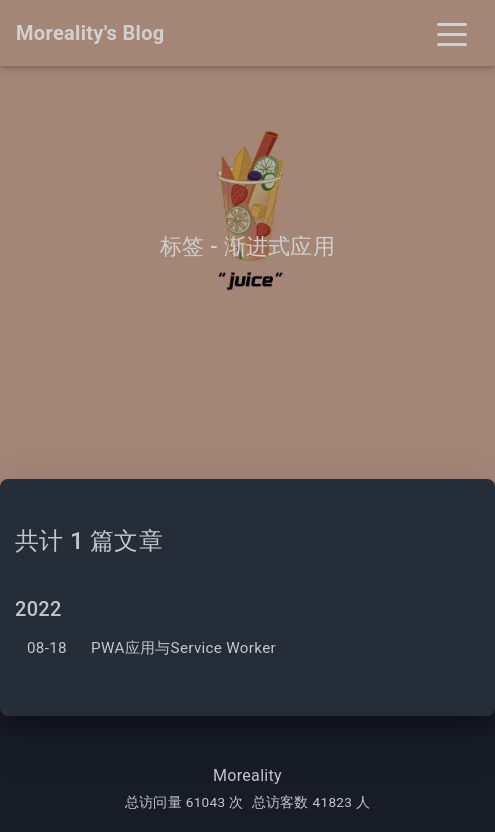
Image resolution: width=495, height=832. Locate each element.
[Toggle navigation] (452, 33)
